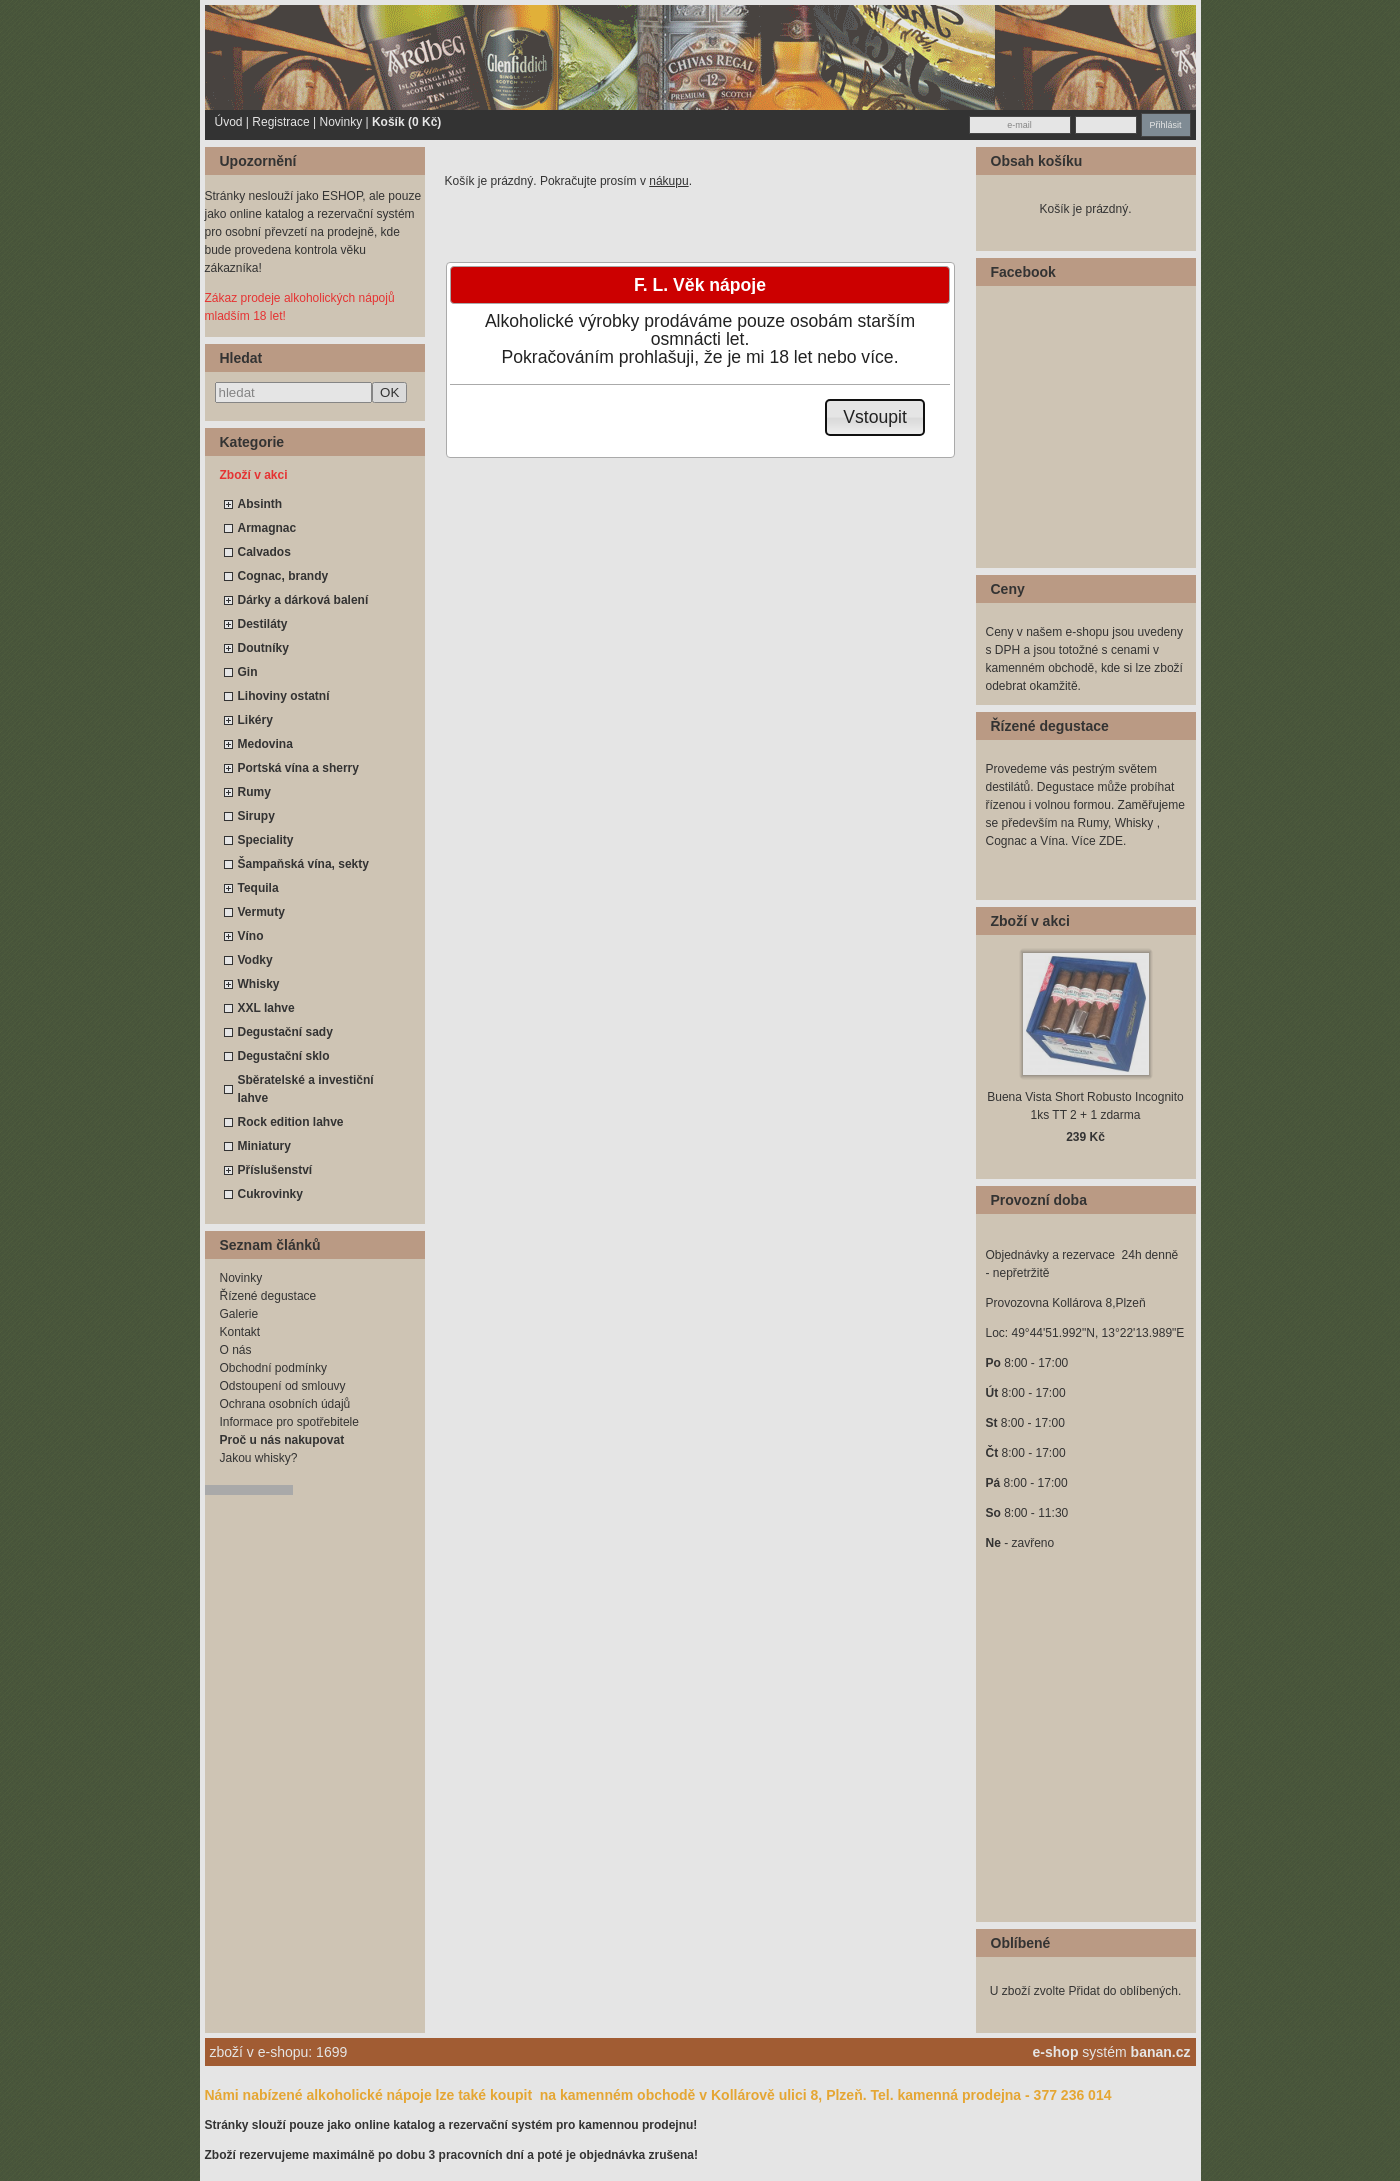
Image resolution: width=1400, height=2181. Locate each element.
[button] (875, 417)
